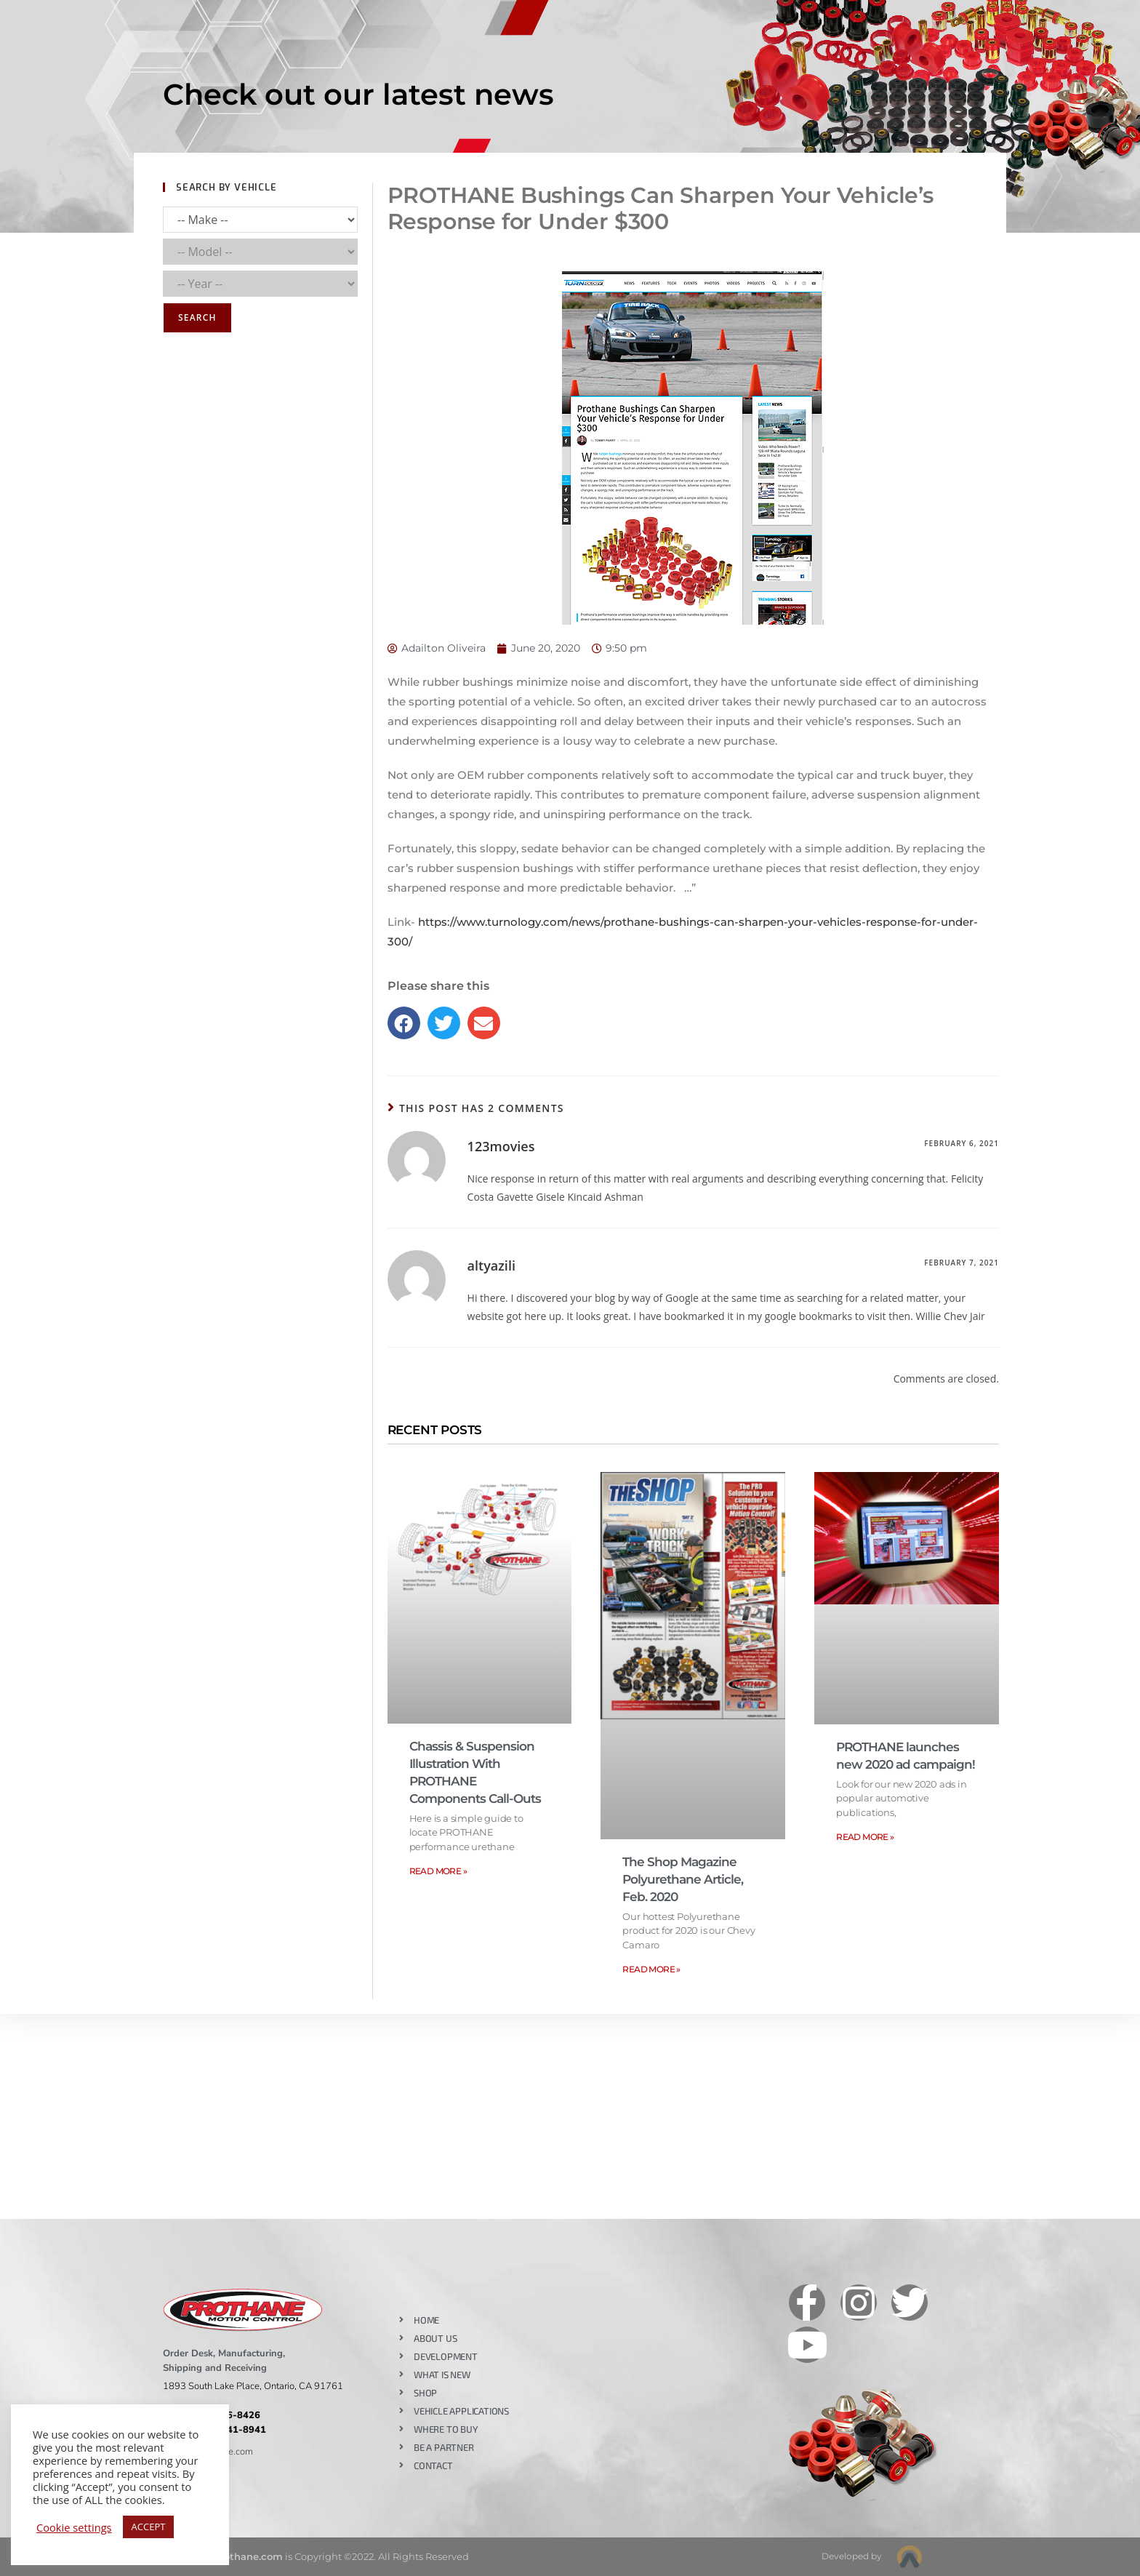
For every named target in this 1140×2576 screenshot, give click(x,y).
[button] (404, 1023)
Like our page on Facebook (608, 2285)
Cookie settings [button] (74, 2527)
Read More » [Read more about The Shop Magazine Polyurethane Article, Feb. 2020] (651, 1969)
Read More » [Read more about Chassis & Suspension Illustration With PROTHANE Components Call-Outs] (438, 1870)
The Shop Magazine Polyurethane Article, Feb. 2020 (682, 1879)
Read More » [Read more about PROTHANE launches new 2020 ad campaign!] (865, 1836)
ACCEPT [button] (149, 2526)
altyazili (491, 1265)
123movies (501, 1146)
